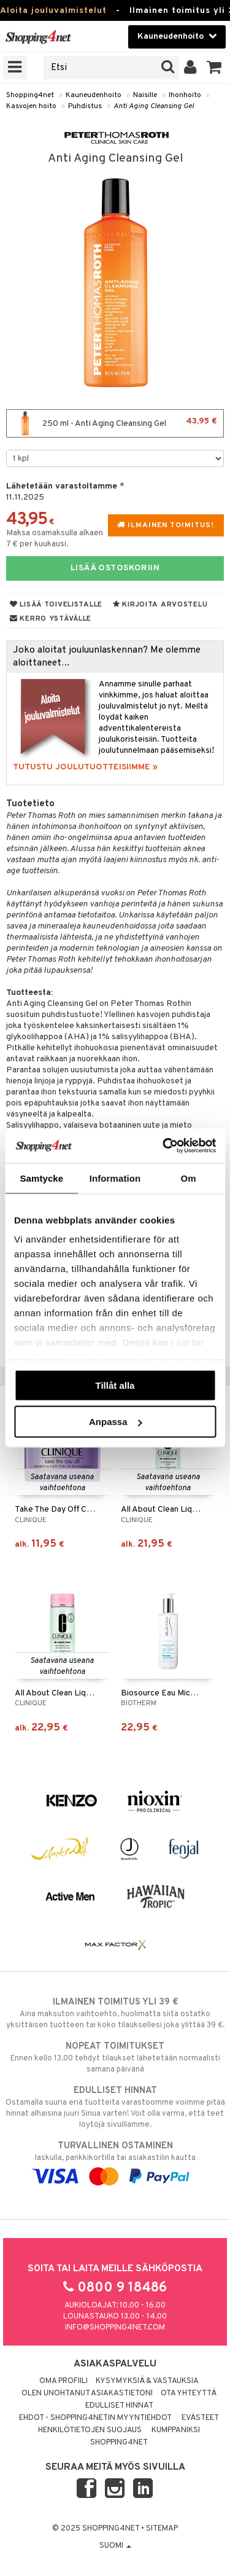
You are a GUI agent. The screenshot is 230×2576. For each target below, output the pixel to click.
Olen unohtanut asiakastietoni (87, 2393)
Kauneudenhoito (93, 95)
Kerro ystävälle (50, 619)
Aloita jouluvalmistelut (53, 11)
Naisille (145, 95)
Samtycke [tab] (41, 1177)
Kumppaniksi (175, 2430)
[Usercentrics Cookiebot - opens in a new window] (164, 1146)
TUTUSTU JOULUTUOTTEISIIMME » (85, 767)
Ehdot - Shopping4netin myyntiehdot (95, 2418)
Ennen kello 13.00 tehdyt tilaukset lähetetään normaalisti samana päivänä (115, 2057)
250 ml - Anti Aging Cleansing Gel (115, 423)
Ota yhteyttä (189, 2393)
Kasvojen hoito (31, 106)
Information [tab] (115, 1177)
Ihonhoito (185, 95)
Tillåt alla (115, 1385)
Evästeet (200, 2418)
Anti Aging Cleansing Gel (153, 106)
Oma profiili (63, 2381)
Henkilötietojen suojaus (90, 2430)
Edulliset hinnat (119, 2406)
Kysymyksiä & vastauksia (147, 2381)
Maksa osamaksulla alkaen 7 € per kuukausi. (54, 538)
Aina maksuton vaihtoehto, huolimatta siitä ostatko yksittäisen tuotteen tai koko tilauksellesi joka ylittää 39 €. (115, 2013)
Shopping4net (30, 95)
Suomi (115, 2546)
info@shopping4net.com (115, 2328)
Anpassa (115, 1421)
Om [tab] (188, 1177)
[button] (214, 67)
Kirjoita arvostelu (160, 605)
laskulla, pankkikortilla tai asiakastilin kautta (115, 2161)
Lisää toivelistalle (56, 605)
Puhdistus (85, 106)
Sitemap (162, 2529)
